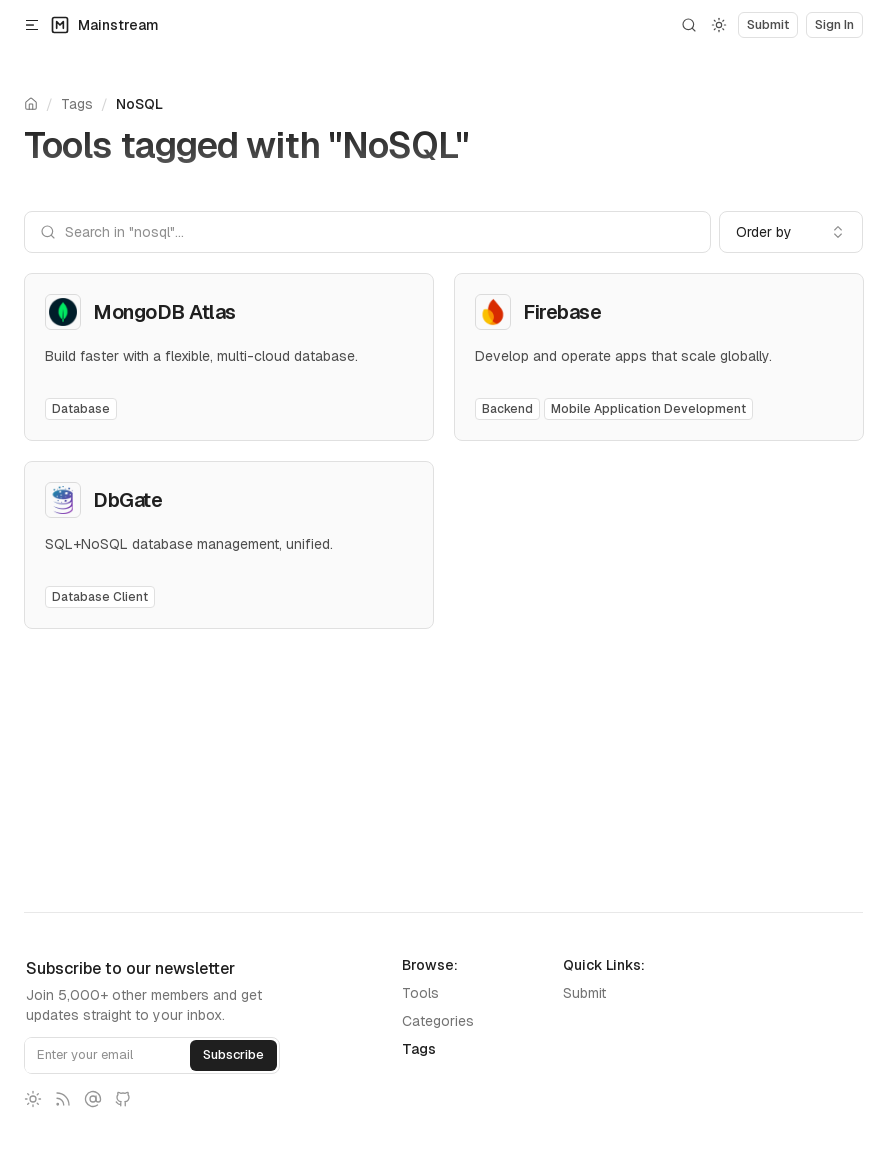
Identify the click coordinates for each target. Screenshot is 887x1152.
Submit (584, 993)
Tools (420, 993)
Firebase (562, 312)
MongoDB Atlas (164, 312)
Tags (77, 104)
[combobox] (791, 232)
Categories (438, 1021)
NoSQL (139, 104)
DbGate (127, 500)
